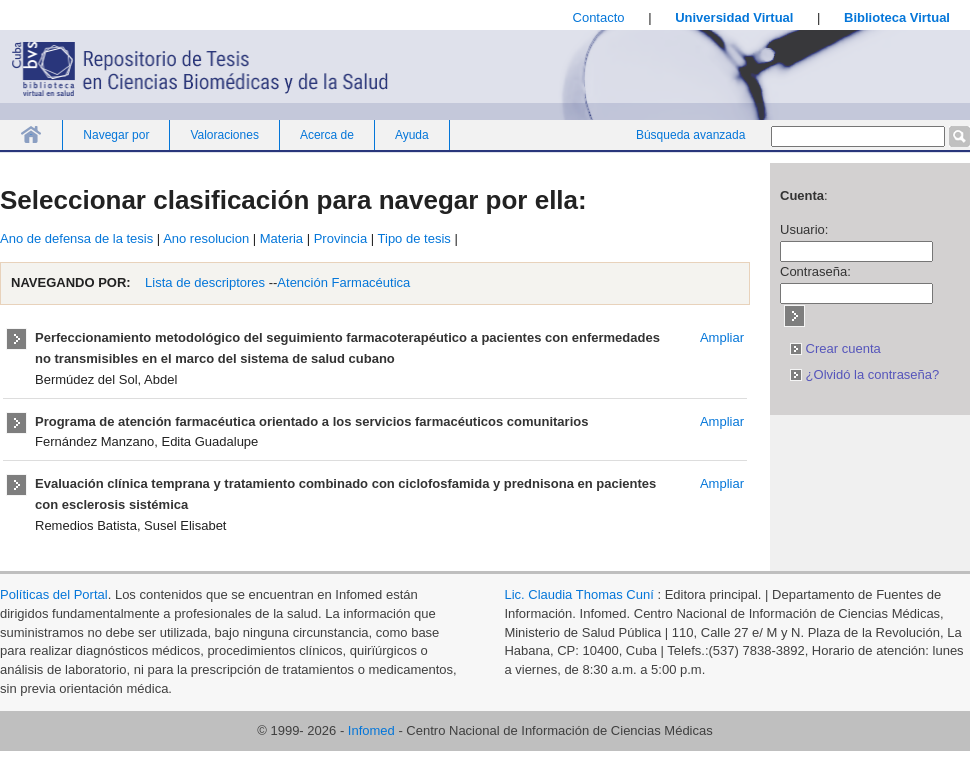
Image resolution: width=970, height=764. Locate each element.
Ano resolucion (206, 238)
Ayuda (412, 135)
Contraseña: (815, 271)
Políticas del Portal (54, 594)
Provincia (340, 238)
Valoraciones (224, 135)
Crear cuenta (835, 348)
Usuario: (804, 229)
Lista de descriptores (204, 282)
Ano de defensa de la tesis (76, 238)
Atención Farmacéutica (343, 282)
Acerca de (327, 135)
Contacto (599, 17)
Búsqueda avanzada (690, 135)
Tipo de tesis (414, 238)
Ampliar (722, 337)
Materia (281, 238)
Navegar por (116, 135)
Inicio (31, 134)
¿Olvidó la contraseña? (864, 374)
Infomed (371, 730)
